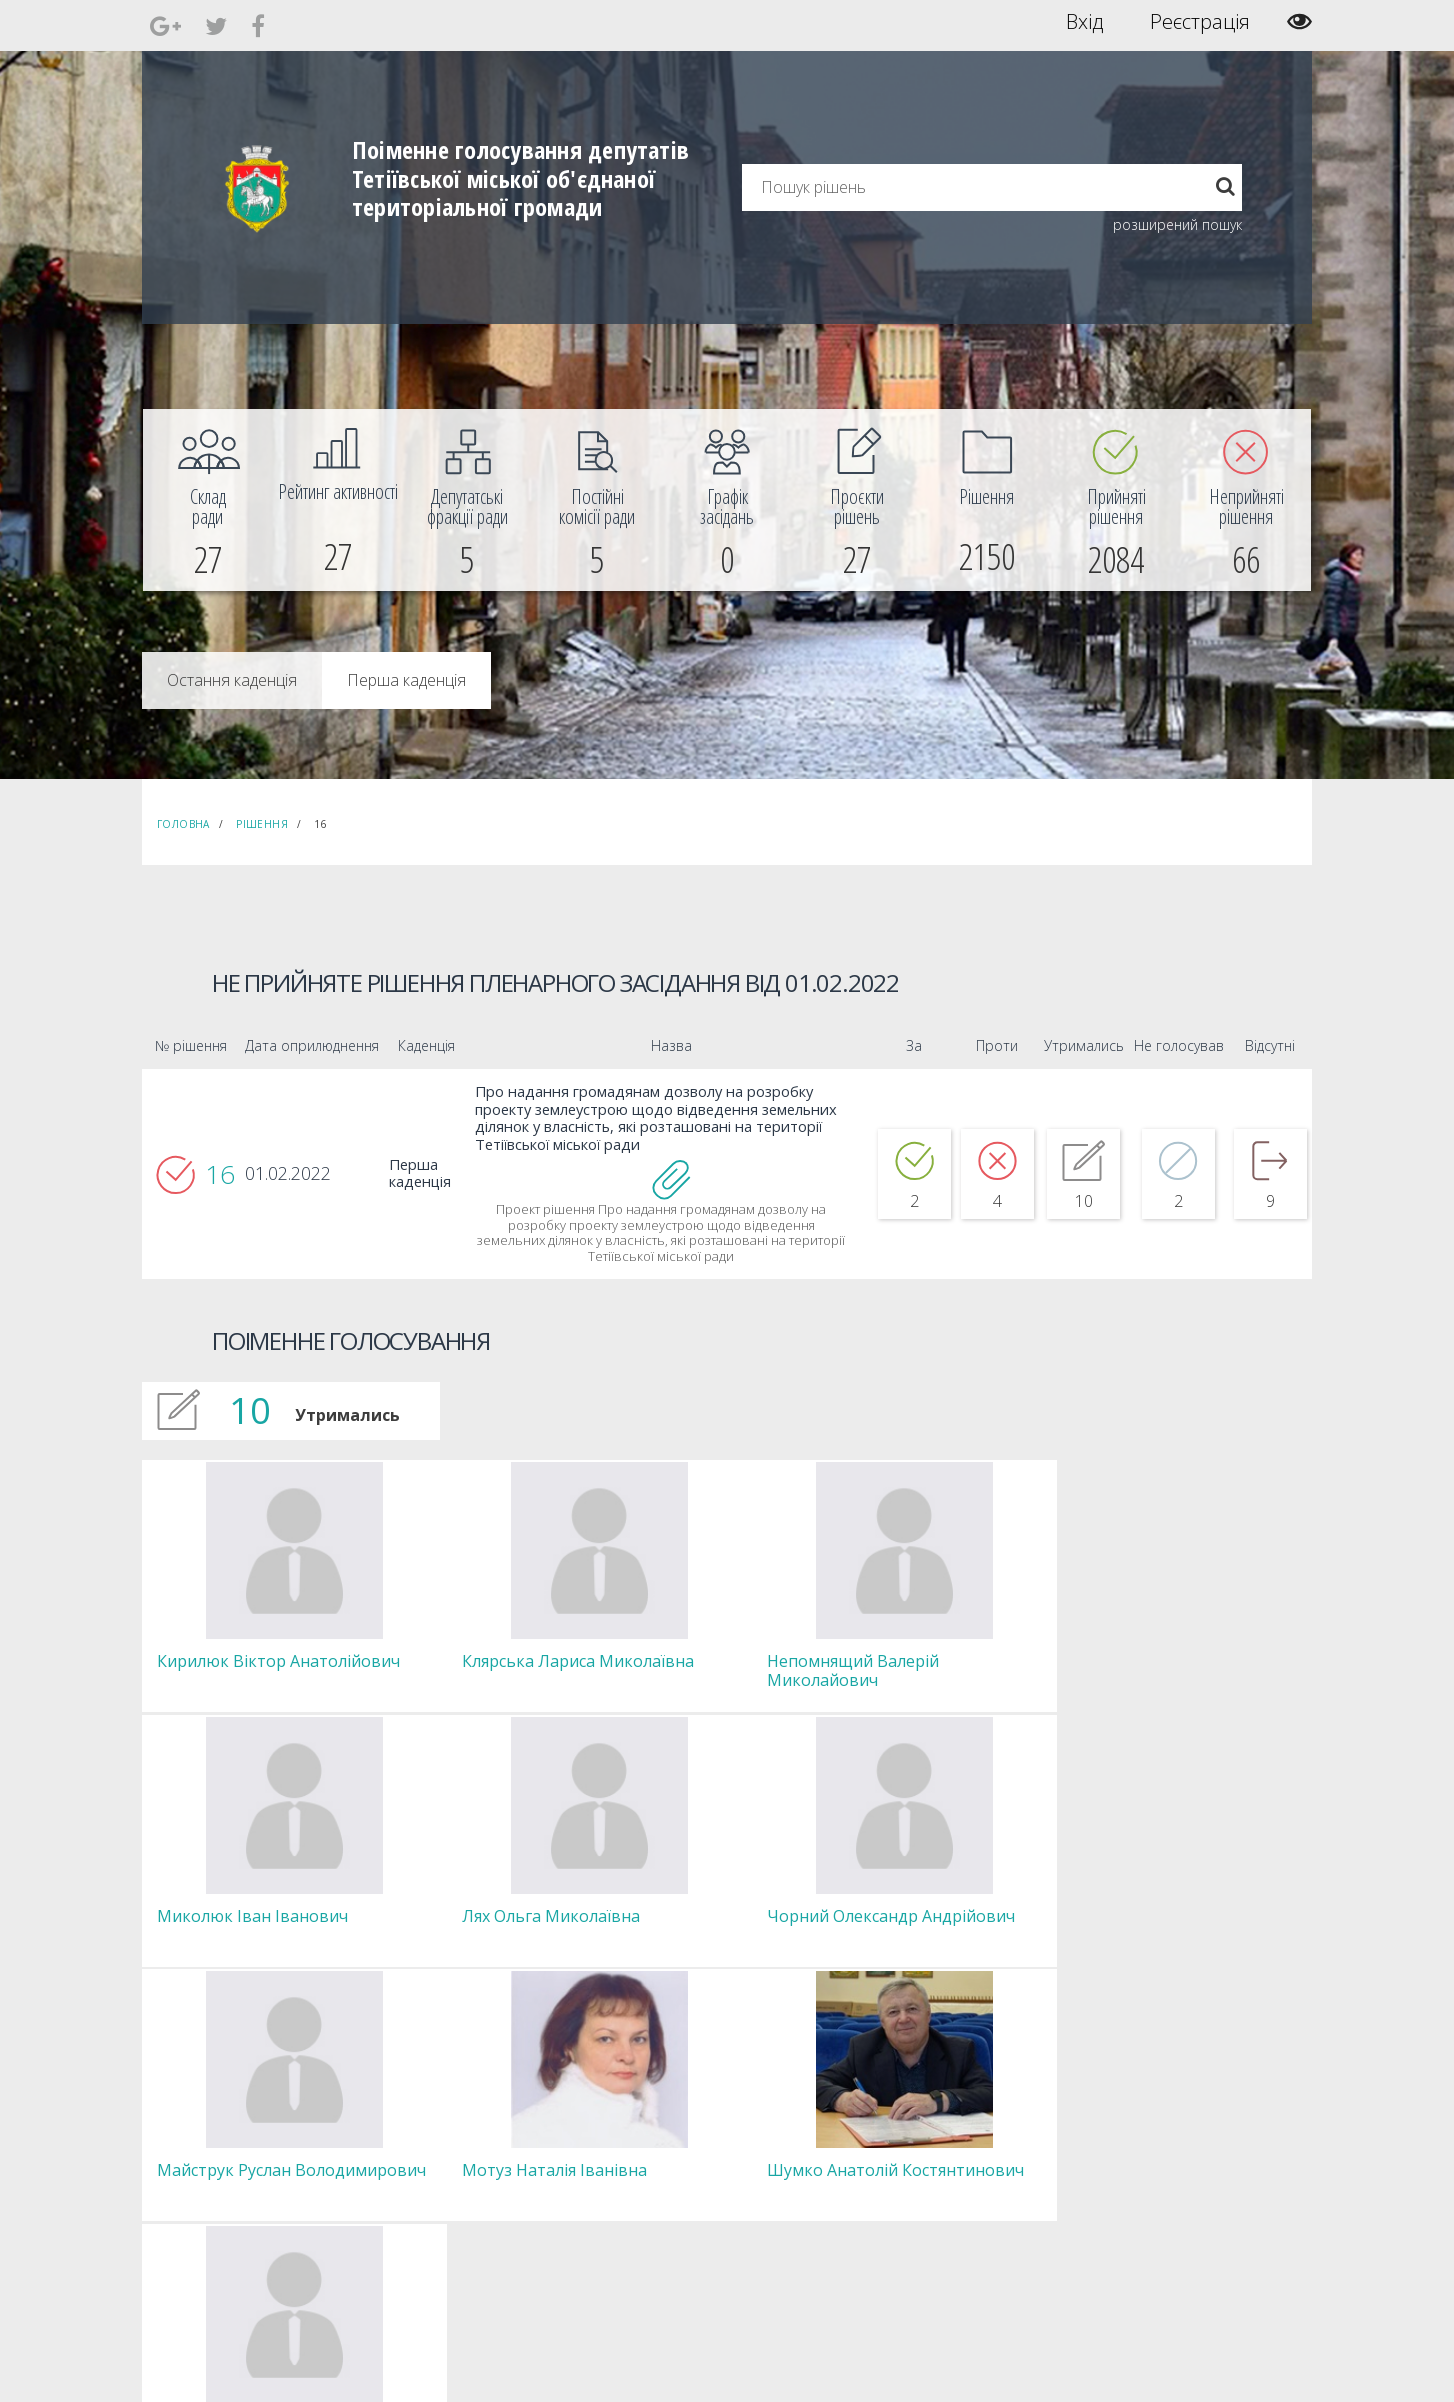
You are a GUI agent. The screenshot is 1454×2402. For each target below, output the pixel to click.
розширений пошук (1177, 224)
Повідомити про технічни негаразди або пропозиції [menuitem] (755, 2181)
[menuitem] (208, 500)
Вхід (1084, 22)
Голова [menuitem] (421, 2118)
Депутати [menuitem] (428, 2154)
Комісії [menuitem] (420, 2172)
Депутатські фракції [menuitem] (456, 2190)
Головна (183, 824)
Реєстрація (1200, 22)
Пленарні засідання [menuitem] (457, 2208)
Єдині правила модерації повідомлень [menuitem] (722, 2127)
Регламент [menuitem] (432, 2226)
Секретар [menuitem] (428, 2136)
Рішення (262, 824)
